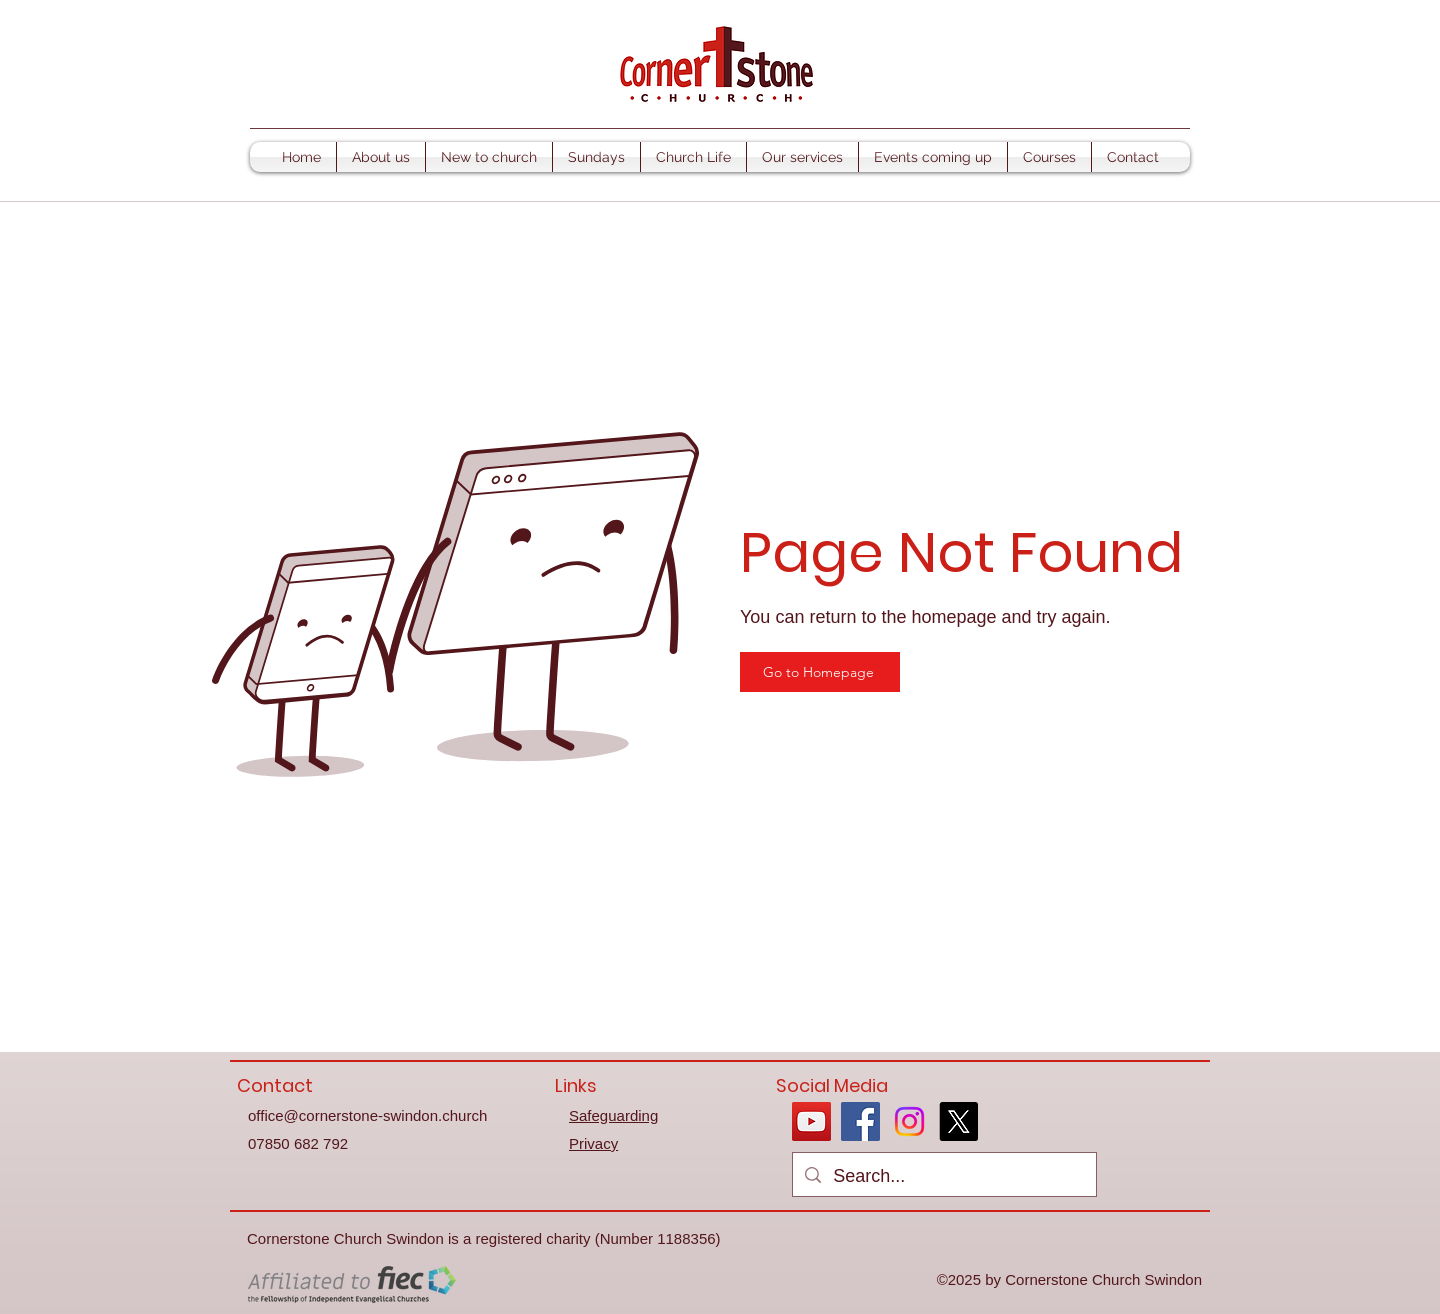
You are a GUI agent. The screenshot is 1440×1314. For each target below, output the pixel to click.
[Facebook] (860, 1121)
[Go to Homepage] (820, 672)
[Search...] (943, 1177)
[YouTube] (811, 1121)
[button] (381, 157)
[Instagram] (909, 1121)
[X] (958, 1121)
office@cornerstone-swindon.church (367, 1115)
